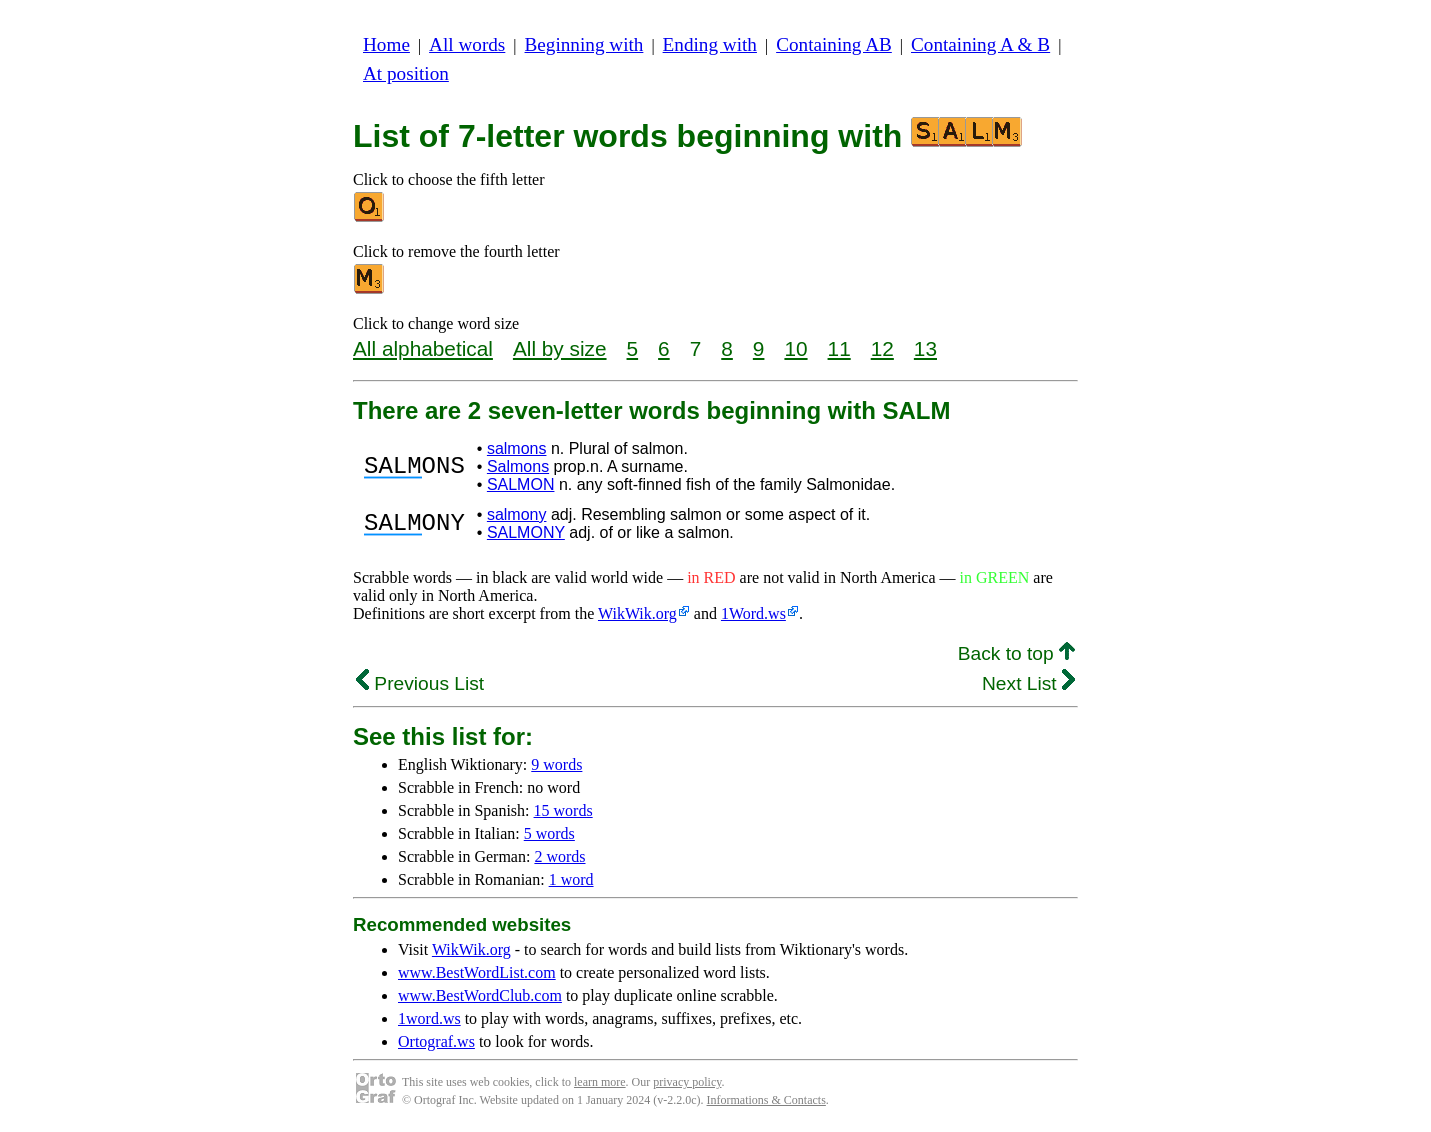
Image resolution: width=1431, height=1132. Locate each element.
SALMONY (526, 532)
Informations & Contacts (766, 1100)
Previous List (420, 683)
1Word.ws (753, 613)
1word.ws (429, 1018)
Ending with (710, 44)
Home (386, 44)
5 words (549, 833)
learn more (600, 1082)
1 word (571, 879)
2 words (559, 856)
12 (882, 348)
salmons (517, 448)
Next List (1028, 683)
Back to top (1016, 653)
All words (467, 44)
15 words (563, 810)
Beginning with (584, 44)
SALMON (521, 484)
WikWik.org (637, 613)
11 (839, 348)
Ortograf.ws (436, 1041)
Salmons (518, 466)
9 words (556, 764)
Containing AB (834, 44)
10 (795, 348)
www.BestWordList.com (477, 972)
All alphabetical (423, 348)
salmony (517, 514)
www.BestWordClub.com (480, 995)
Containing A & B (980, 44)
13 (925, 348)
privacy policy (687, 1082)
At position (406, 73)
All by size (560, 348)
